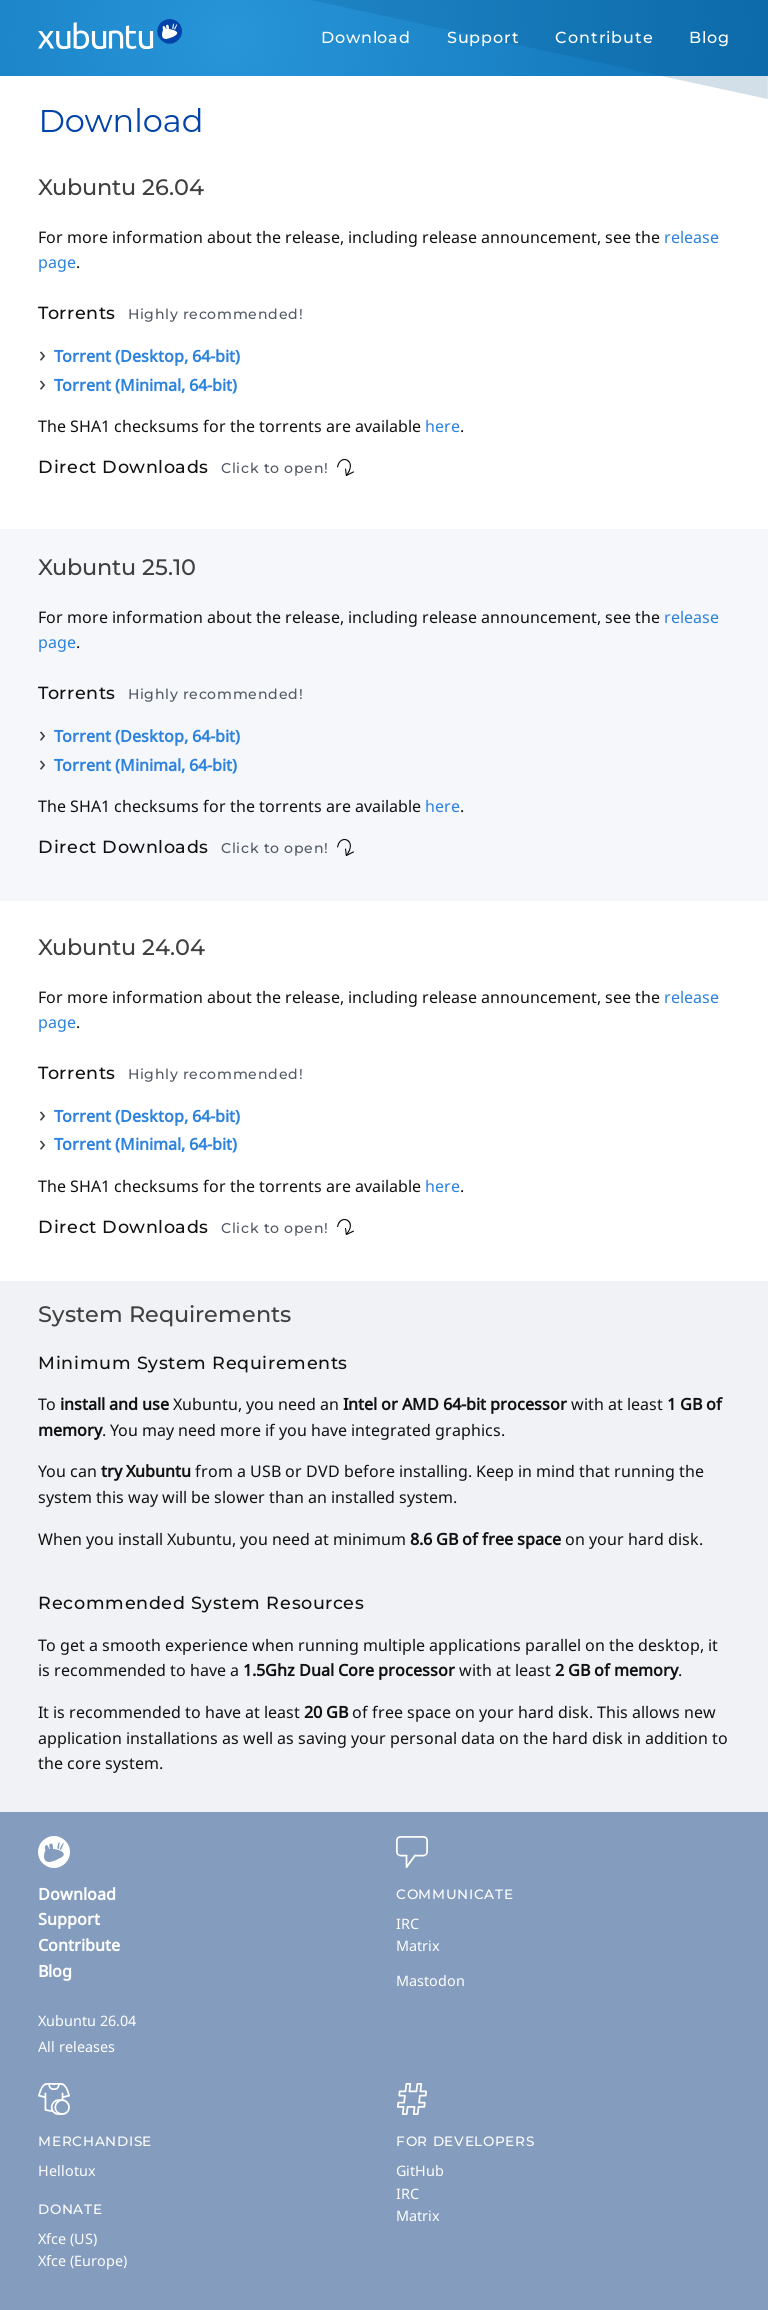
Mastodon (430, 1980)
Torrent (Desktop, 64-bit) (147, 356)
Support (483, 37)
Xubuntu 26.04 (87, 2020)
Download (365, 37)
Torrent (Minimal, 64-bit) (145, 385)
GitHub (420, 2170)
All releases (76, 2046)
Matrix (418, 1945)
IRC (407, 1923)
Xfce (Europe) (82, 2260)
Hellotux (67, 2170)
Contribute (604, 37)
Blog (709, 37)
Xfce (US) (67, 2238)
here (442, 426)
